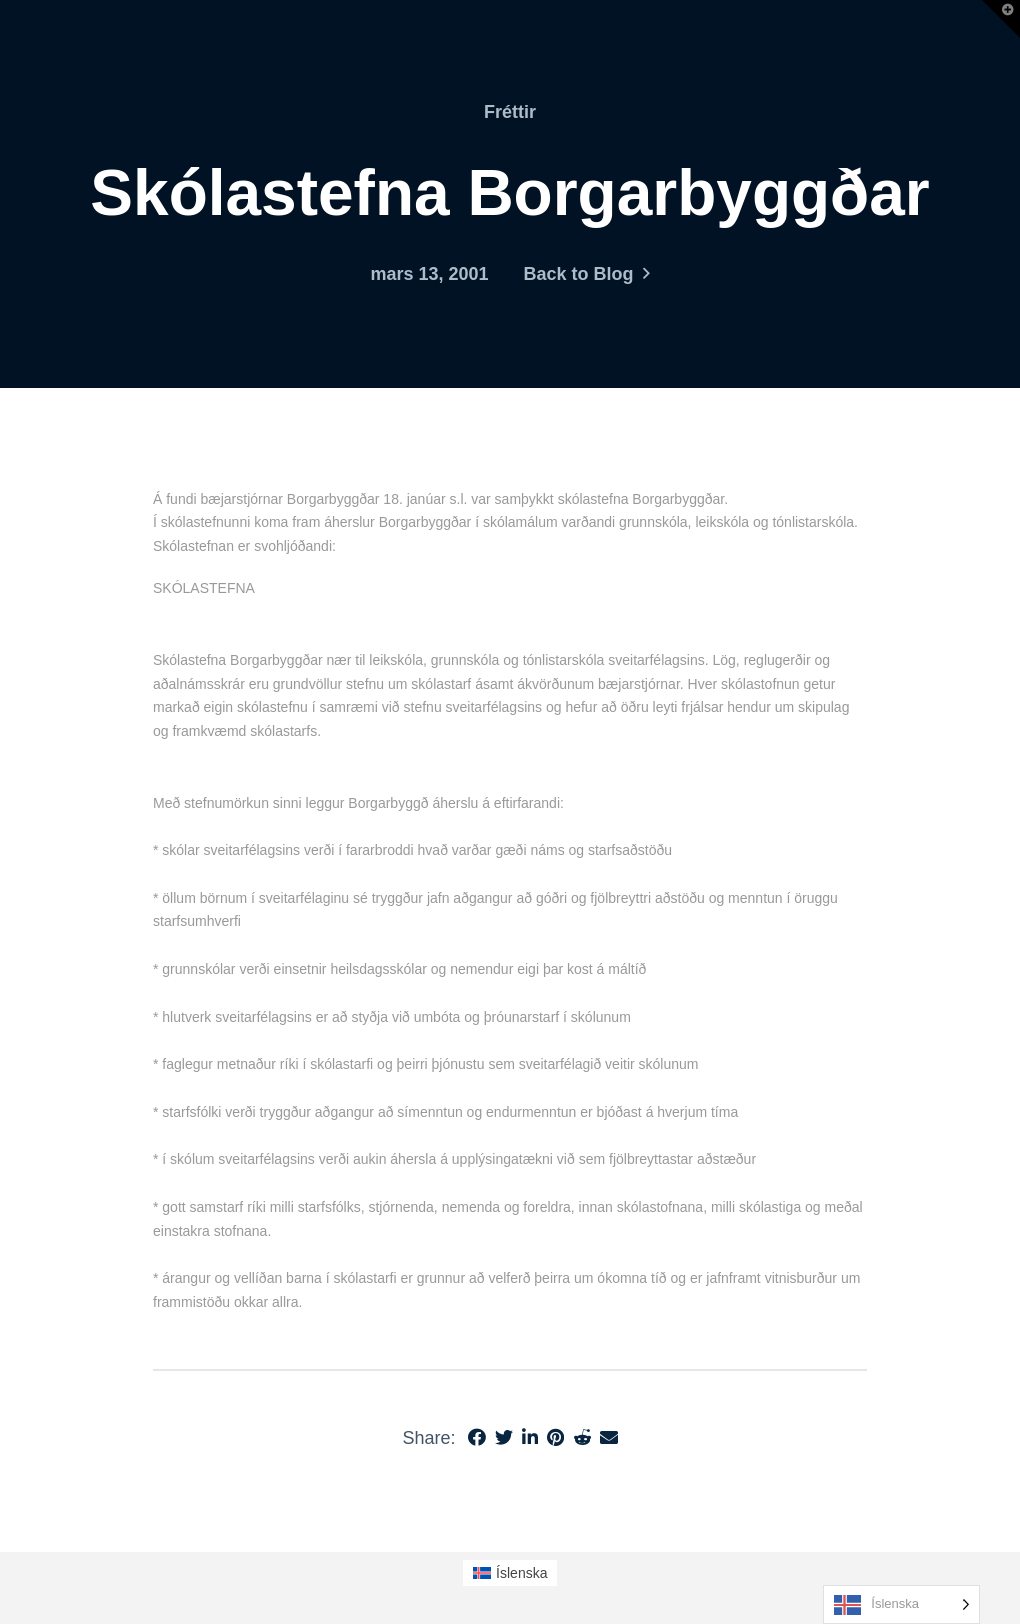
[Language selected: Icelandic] (901, 1604)
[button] (1001, 19)
